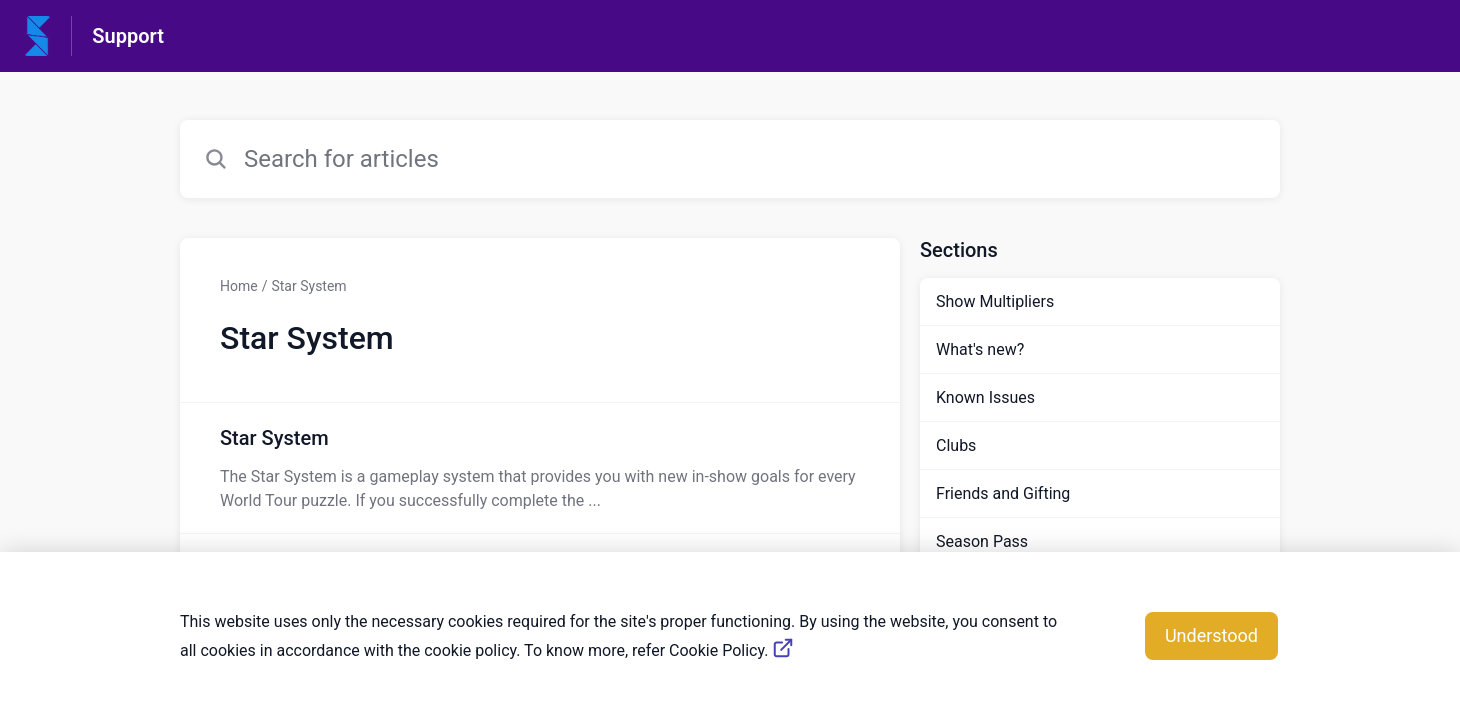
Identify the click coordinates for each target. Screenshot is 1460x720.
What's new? (980, 349)
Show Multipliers (995, 301)
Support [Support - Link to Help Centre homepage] (128, 36)
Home (239, 286)
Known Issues (985, 397)
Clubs (956, 445)
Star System (308, 286)
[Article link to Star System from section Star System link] (540, 468)
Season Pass (982, 541)
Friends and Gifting (1003, 493)
